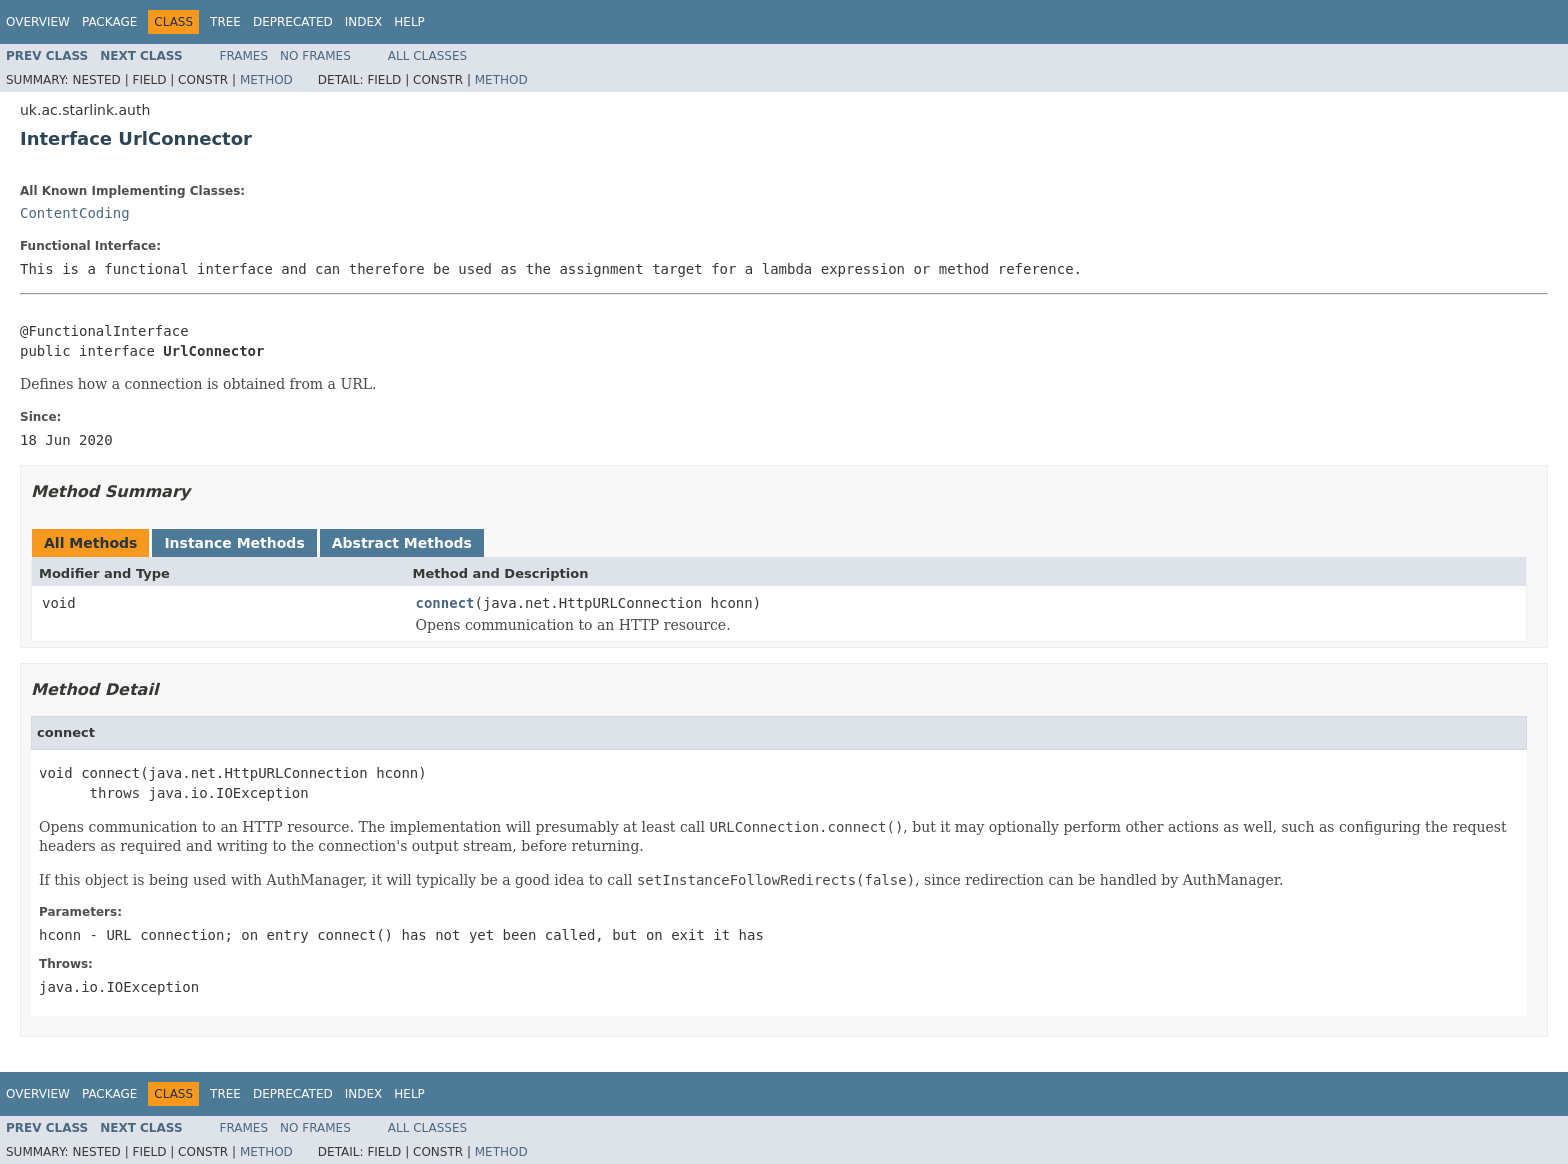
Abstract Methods (402, 543)
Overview (38, 22)
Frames (244, 56)
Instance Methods (234, 543)
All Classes (427, 56)
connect (445, 603)
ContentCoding (75, 213)
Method (266, 80)
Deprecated (293, 22)
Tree (225, 22)
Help (409, 22)
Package (109, 22)
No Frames (315, 56)
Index (364, 22)
